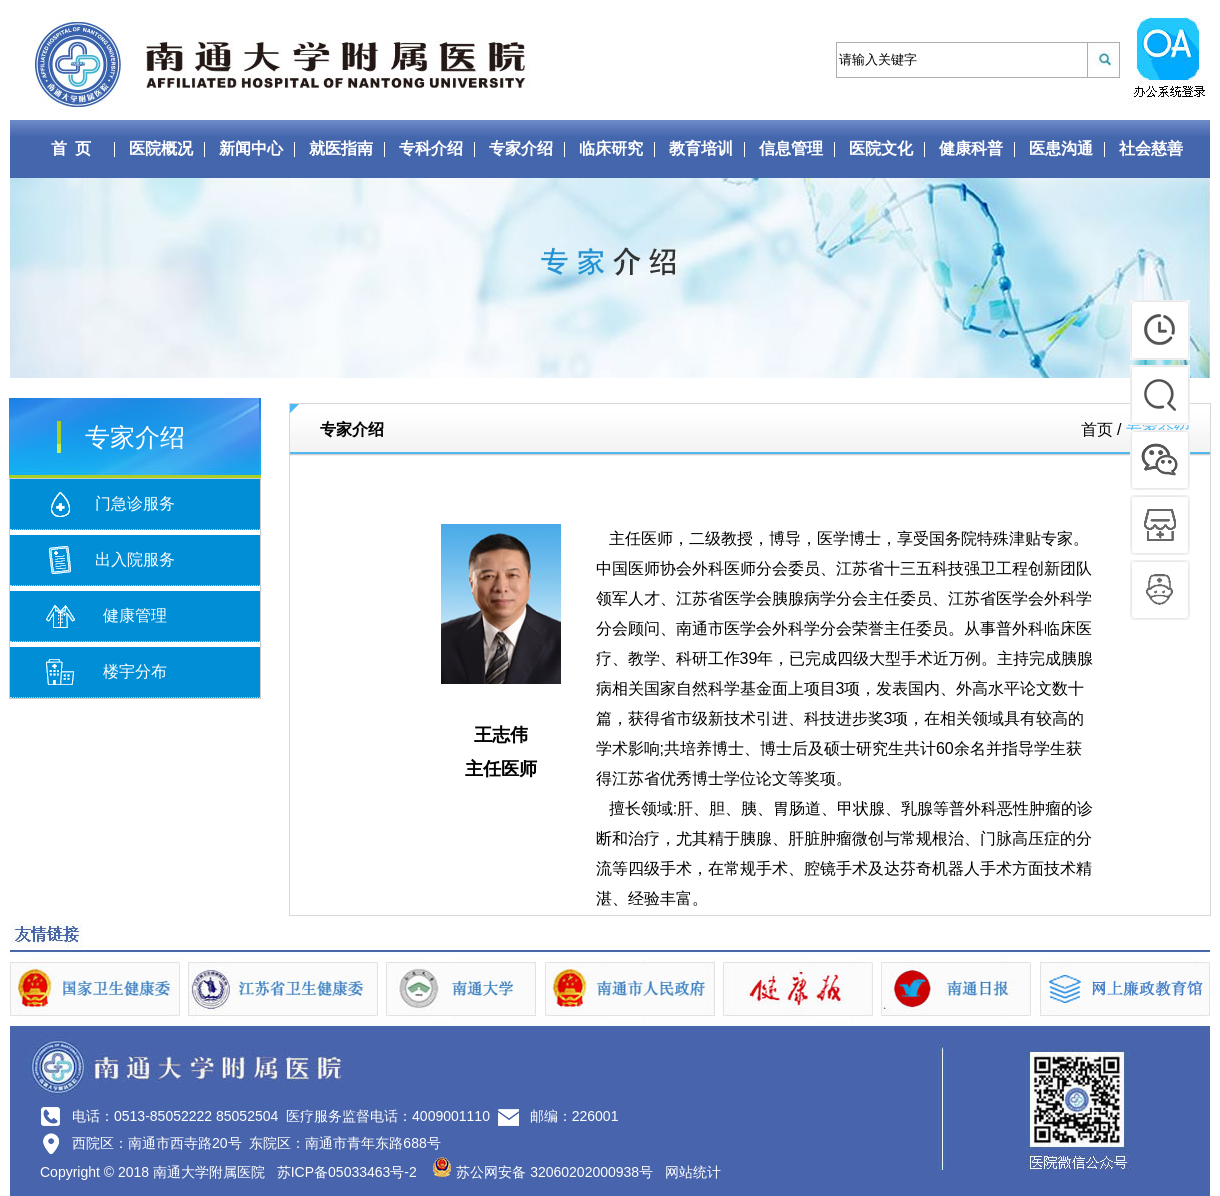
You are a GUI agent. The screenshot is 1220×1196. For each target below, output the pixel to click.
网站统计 (693, 1172)
